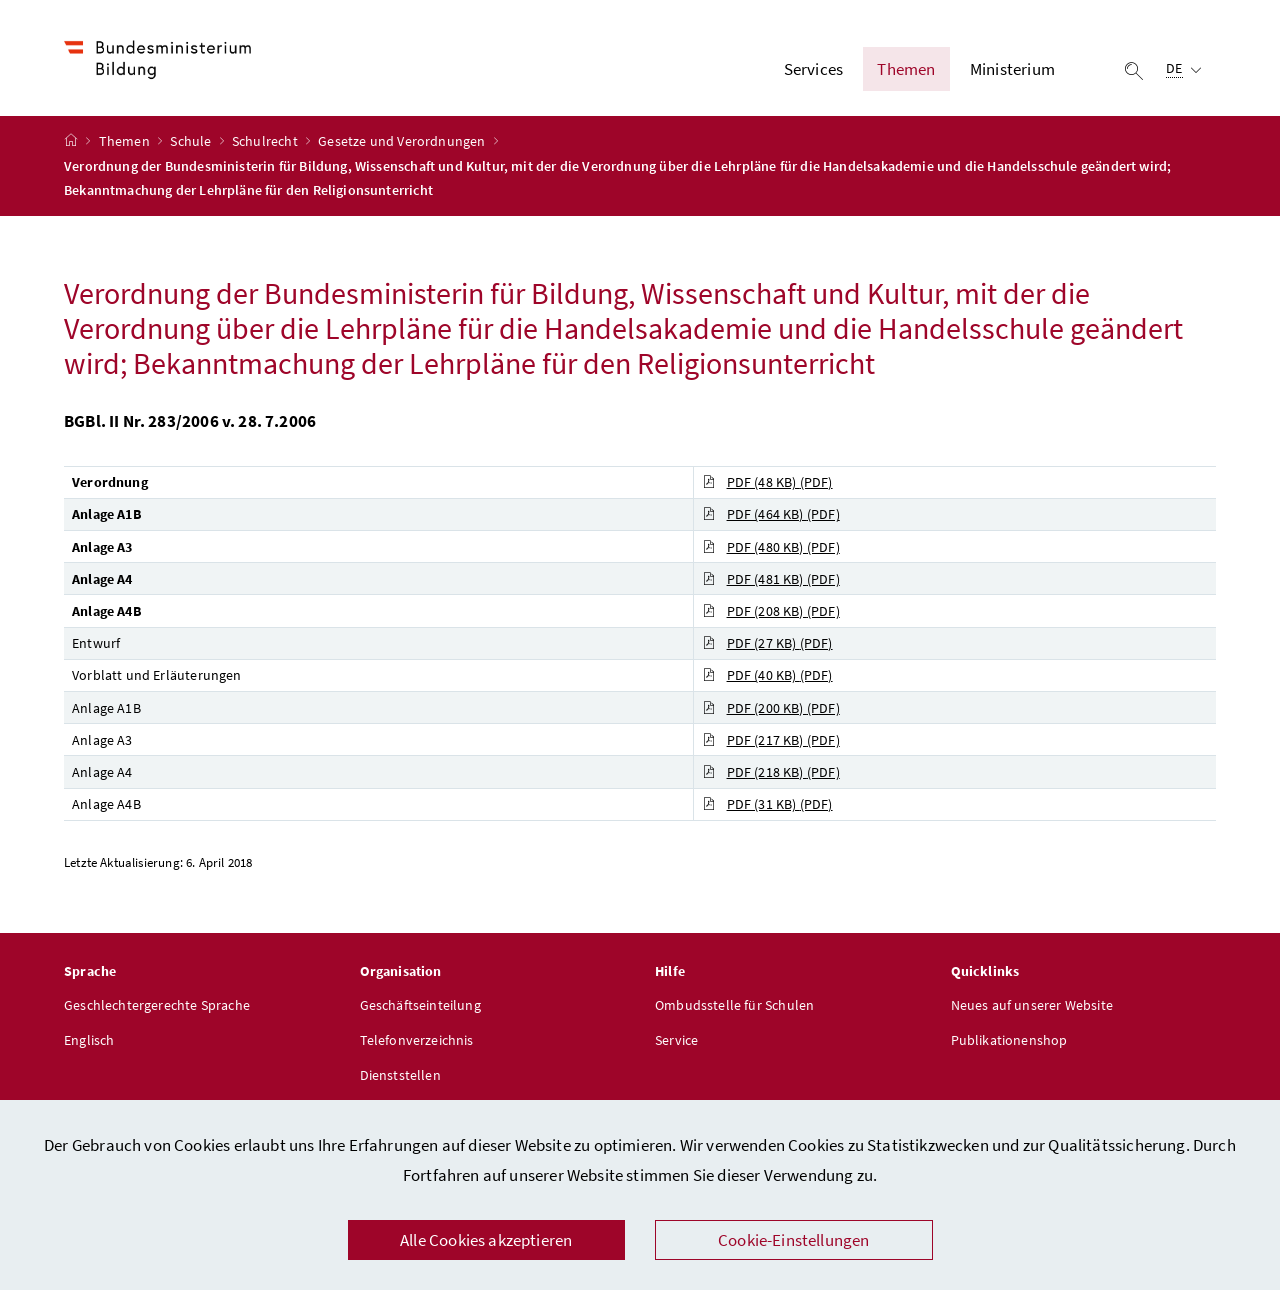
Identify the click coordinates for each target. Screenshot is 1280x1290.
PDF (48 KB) (767, 482)
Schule (192, 141)
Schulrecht (266, 141)
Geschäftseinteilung (420, 1005)
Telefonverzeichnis (417, 1040)
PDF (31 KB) (767, 804)
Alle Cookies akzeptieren (486, 1240)
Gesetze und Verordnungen (403, 141)
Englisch (89, 1040)
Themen (126, 141)
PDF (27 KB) (767, 643)
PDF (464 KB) (771, 514)
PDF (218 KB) (771, 772)
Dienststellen (400, 1075)
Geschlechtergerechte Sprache (157, 1005)
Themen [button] (906, 69)
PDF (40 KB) (767, 675)
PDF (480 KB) (771, 547)
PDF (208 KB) (771, 611)
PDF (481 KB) (771, 579)
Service (676, 1040)
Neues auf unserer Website (1032, 1005)
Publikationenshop (1009, 1040)
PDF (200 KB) (771, 708)
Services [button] (813, 69)
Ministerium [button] (1012, 69)
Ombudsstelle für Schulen (734, 1005)
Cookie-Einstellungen (794, 1240)
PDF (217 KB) (771, 740)
